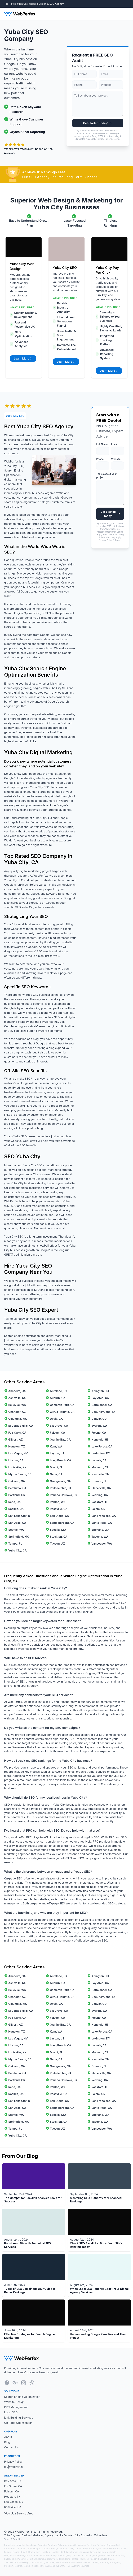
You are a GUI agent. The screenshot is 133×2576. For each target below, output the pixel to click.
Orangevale (99, 2555)
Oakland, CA (16, 1481)
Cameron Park (114, 2545)
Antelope (52, 2545)
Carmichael (9, 2548)
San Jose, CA (17, 1522)
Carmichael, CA (101, 1405)
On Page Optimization (18, 2422)
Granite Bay (34, 2552)
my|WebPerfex (13, 2467)
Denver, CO (99, 1418)
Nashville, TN (100, 1474)
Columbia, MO (17, 1418)
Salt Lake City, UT (20, 1516)
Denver (78, 2548)
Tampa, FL (15, 1543)
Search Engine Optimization (22, 2396)
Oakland (88, 2555)
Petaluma (119, 2555)
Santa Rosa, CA (101, 1522)
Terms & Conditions (13, 2539)
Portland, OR (16, 1495)
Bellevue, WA (17, 1405)
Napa (69, 2555)
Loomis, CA (99, 1460)
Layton (93, 2552)
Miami (39, 2555)
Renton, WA (57, 1502)
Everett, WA (99, 1425)
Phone (100, 458)
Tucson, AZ (57, 1543)
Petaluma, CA (17, 1488)
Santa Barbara (63, 2562)
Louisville (30, 2555)
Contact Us (11, 2447)
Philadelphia (10, 2559)
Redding (60, 2559)
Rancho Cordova (46, 2559)
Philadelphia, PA (60, 1488)
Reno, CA (14, 1502)
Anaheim (42, 2545)
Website (116, 458)
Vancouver (44, 2566)
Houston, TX (16, 1446)
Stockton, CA (58, 1536)
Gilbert (23, 2552)
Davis (70, 2548)
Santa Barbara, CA (62, 1522)
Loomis (20, 2555)
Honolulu (45, 2552)
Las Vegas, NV (18, 1453)
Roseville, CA (58, 1509)
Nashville (78, 2555)
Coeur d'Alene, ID (103, 1412)
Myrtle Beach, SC (20, 1474)
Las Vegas (84, 2552)
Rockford (84, 2559)
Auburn (82, 2545)
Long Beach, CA (60, 1460)
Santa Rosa (76, 2562)
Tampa (26, 2566)
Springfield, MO (18, 1536)
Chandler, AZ (17, 1412)
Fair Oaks (121, 2548)
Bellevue (101, 2545)
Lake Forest (72, 2552)
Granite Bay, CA (60, 1439)
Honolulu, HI (99, 1439)
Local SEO (10, 2412)
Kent (62, 2552)
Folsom (7, 2552)
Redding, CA (99, 1495)
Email (114, 444)
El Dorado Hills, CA (20, 1425)
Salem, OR (98, 1509)
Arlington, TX (100, 1391)
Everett (112, 2548)
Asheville (72, 2545)
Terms (116, 139)
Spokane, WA (100, 1529)
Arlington (62, 2545)
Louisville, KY (17, 1467)
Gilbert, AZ (15, 1439)
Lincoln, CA (16, 1460)
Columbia (62, 2548)
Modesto (47, 2555)
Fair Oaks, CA (17, 1432)
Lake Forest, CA (101, 1446)
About (8, 2437)
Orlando (110, 2555)
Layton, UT (57, 1453)
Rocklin (93, 2559)
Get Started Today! (97, 123)
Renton (75, 2559)
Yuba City (60, 2566)
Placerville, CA (101, 1488)
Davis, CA (56, 1418)
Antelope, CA (59, 1391)
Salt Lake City (11, 2562)
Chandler (21, 2548)
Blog (7, 2442)
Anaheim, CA (17, 1391)
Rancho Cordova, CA (63, 1495)
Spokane (104, 2562)
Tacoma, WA (99, 1536)
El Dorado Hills (90, 2548)
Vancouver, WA (101, 1543)
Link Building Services (18, 2417)
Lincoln (112, 2552)
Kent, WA (56, 1446)
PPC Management (16, 2407)
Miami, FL (56, 1467)
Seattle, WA (16, 1529)
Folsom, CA (57, 1432)
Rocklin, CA (16, 1509)
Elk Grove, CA (59, 1425)
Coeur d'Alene (49, 2548)
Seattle (86, 2562)
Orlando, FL (99, 1481)
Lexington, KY (100, 1453)
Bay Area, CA (100, 1398)
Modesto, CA (100, 1467)
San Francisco (37, 2562)
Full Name (102, 444)
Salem (111, 2559)
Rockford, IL (99, 1502)
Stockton (8, 2566)
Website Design (14, 2402)
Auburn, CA (57, 1398)
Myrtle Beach (59, 2555)
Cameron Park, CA (62, 1405)
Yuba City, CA (17, 1550)
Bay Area (91, 2545)
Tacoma (18, 2566)
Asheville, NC (17, 1398)
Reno (67, 2559)
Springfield (114, 2562)
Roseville (102, 2559)
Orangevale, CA (60, 1481)
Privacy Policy (104, 139)
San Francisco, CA (103, 1516)
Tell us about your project (106, 475)
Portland (33, 2559)
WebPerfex (22, 2531)
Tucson (34, 2566)
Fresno (15, 2552)
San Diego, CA (59, 1516)
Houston (55, 2552)
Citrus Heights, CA (62, 1412)
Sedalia (95, 2562)
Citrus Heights (34, 2548)
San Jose (50, 2562)
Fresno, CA (98, 1432)
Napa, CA (56, 1474)
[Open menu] (125, 13)
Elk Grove (103, 2548)
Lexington (103, 2552)
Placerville (22, 2559)
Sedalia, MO (58, 1529)
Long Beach (10, 2555)
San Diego (24, 2562)
